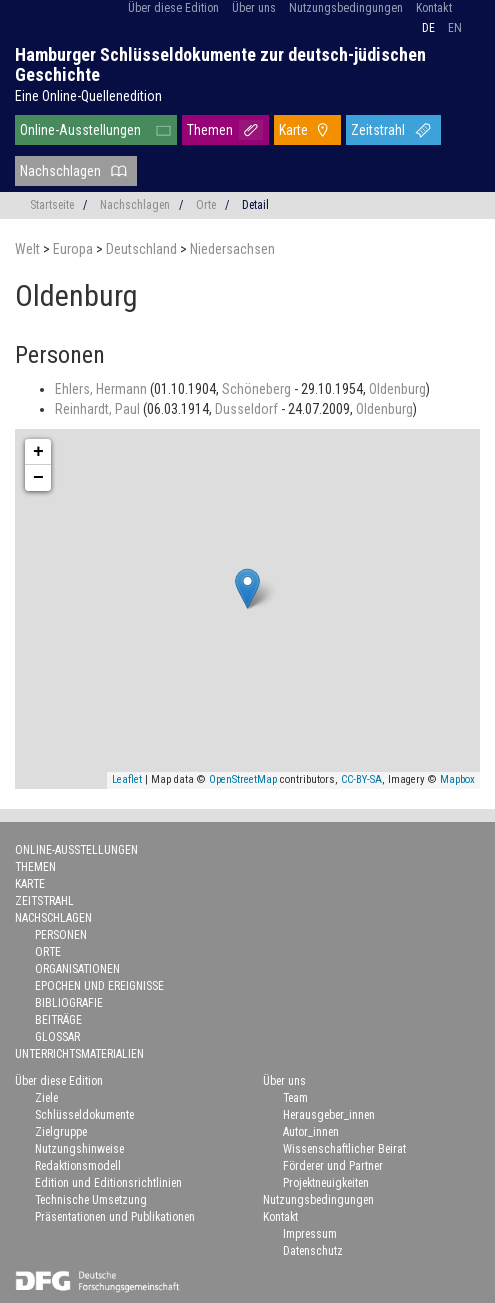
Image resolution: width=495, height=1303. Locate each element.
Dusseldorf (248, 409)
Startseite (52, 205)
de (428, 28)
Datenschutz (313, 1251)
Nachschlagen (60, 171)
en (455, 28)
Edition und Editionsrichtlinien (108, 1183)
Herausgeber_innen (329, 1115)
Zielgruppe (61, 1132)
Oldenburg (397, 389)
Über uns (254, 8)
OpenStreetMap (243, 779)
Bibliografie (69, 1003)
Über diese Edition (173, 8)
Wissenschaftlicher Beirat (344, 1149)
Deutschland (143, 249)
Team (295, 1098)
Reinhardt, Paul (99, 409)
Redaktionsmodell (78, 1166)
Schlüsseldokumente (84, 1115)
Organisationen (77, 969)
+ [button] (38, 452)
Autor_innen (311, 1132)
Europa (74, 249)
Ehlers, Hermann (102, 389)
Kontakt (434, 8)
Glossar (57, 1037)
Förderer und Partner (333, 1166)
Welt (29, 249)
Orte (206, 205)
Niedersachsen (232, 249)
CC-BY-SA (361, 779)
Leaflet (127, 779)
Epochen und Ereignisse (99, 986)
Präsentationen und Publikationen (115, 1217)
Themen (210, 130)
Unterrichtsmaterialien (79, 1054)
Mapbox (457, 779)
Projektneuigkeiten (326, 1183)
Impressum (310, 1234)
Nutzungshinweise (79, 1149)
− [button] (38, 478)
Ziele (46, 1098)
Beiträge (58, 1020)
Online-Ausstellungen (80, 130)
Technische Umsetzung (91, 1200)
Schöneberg (258, 389)
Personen (61, 935)
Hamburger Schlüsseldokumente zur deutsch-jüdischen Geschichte (220, 64)
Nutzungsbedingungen (346, 8)
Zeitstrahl (378, 130)
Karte (293, 130)
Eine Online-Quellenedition (88, 96)
